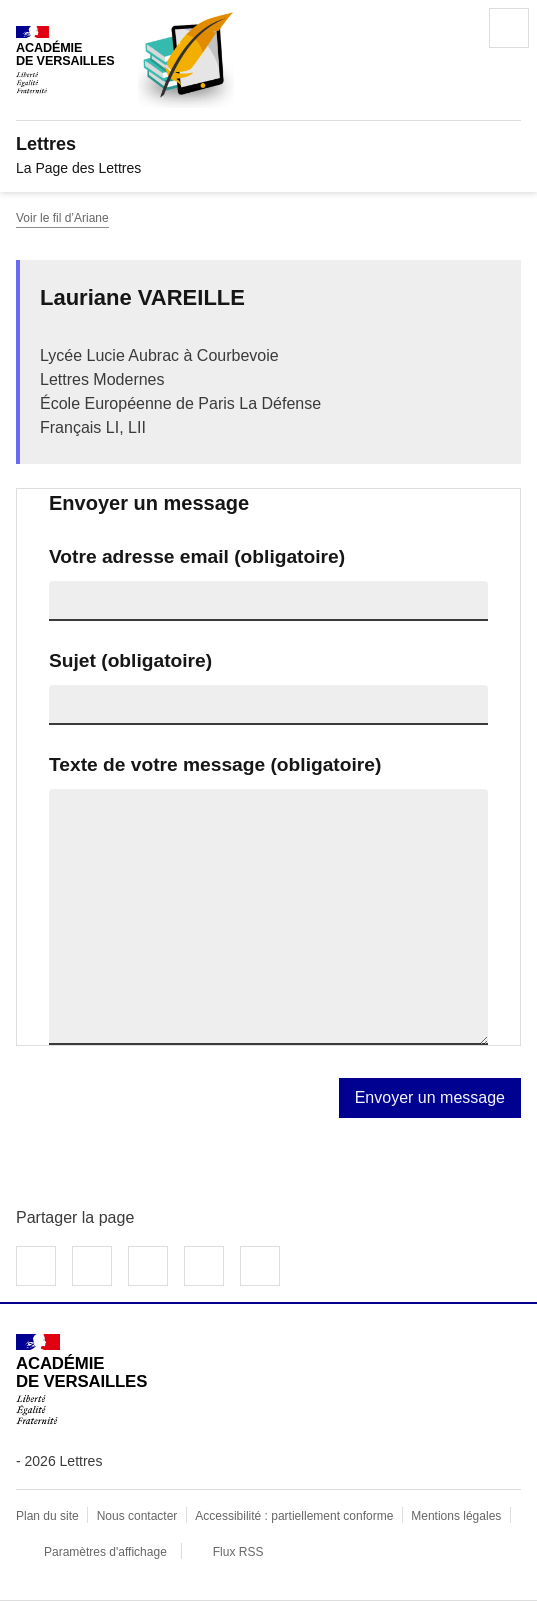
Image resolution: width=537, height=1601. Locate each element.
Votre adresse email (197, 556)
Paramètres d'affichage (105, 1552)
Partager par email (204, 1266)
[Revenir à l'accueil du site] (81, 1379)
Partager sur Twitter (92, 1266)
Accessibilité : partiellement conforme (294, 1516)
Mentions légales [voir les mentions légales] (456, 1516)
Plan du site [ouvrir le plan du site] (47, 1516)
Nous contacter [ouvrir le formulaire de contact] (137, 1516)
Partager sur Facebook (36, 1266)
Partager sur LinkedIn (148, 1266)
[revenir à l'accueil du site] (268, 144)
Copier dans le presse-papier (260, 1266)
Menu (509, 28)
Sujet (130, 660)
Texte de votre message (215, 764)
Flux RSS (238, 1552)
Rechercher (453, 28)
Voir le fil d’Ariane (62, 218)
